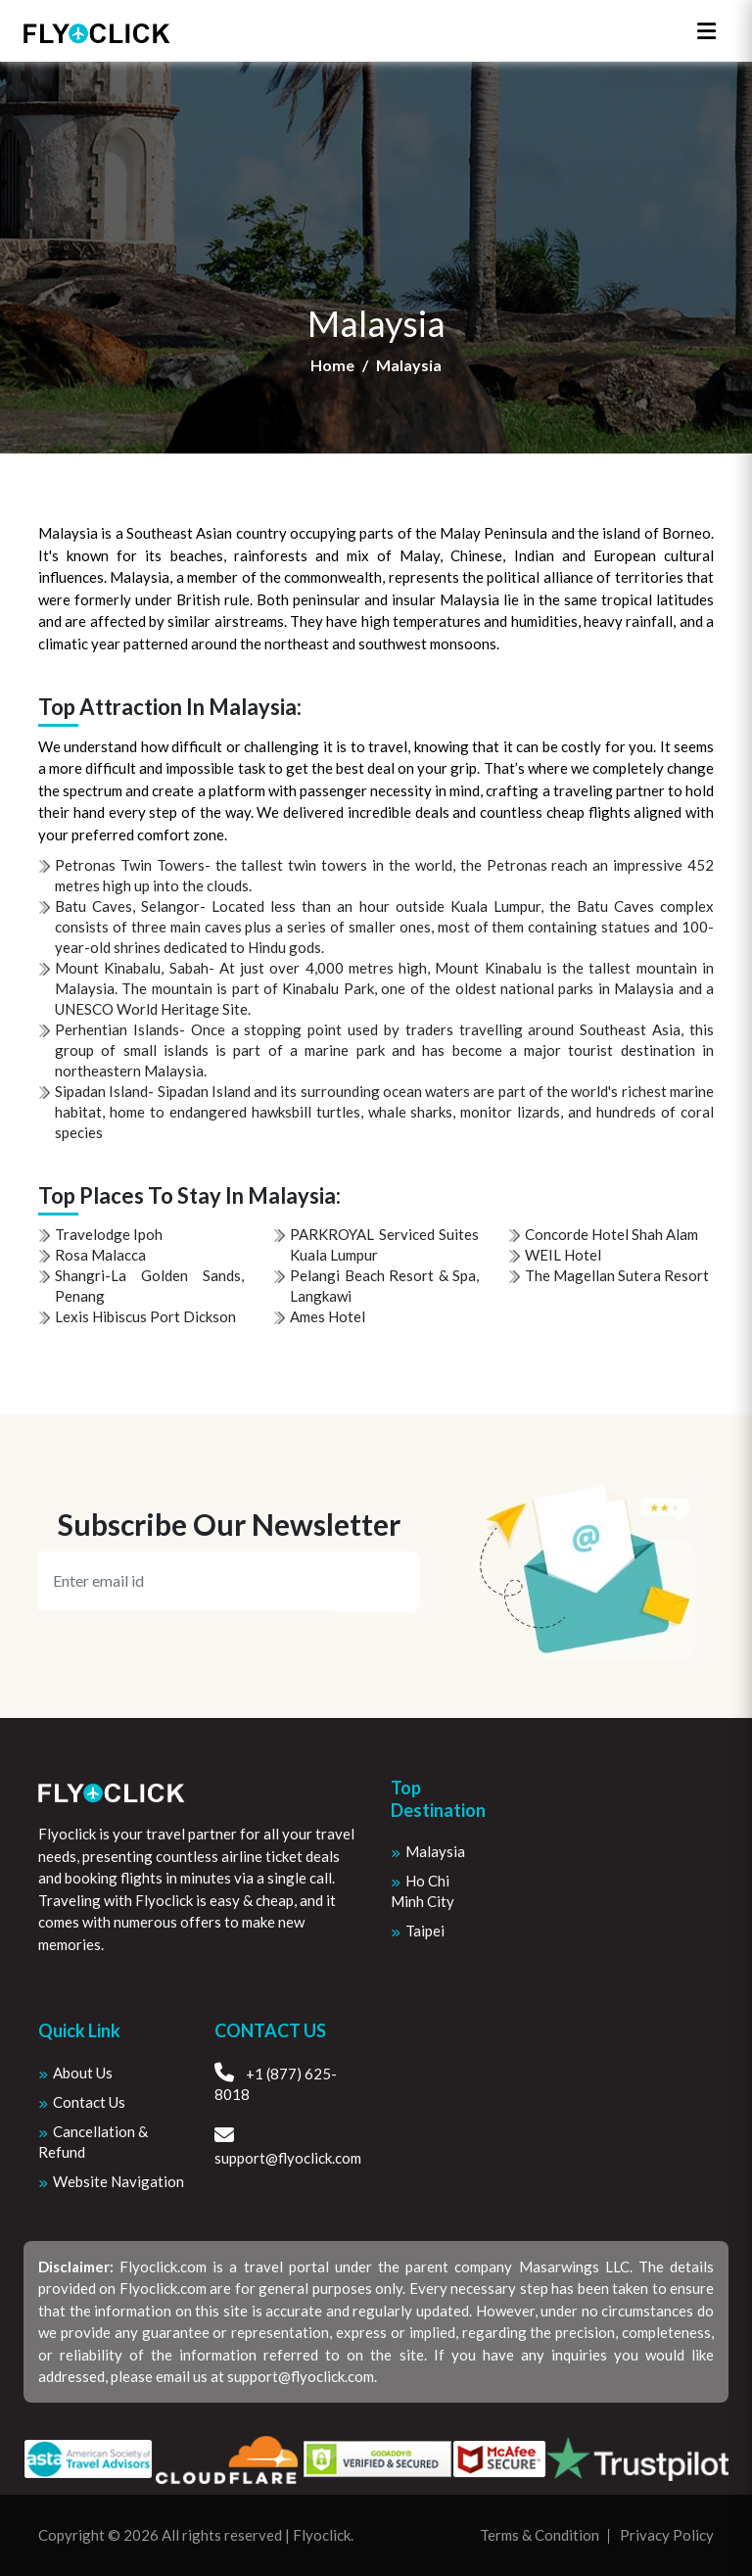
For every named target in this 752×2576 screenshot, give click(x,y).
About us (83, 2072)
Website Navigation (118, 2181)
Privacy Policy (667, 2535)
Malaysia (435, 1851)
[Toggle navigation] (706, 31)
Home (332, 365)
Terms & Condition (539, 2535)
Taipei (425, 1930)
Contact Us (89, 2102)
